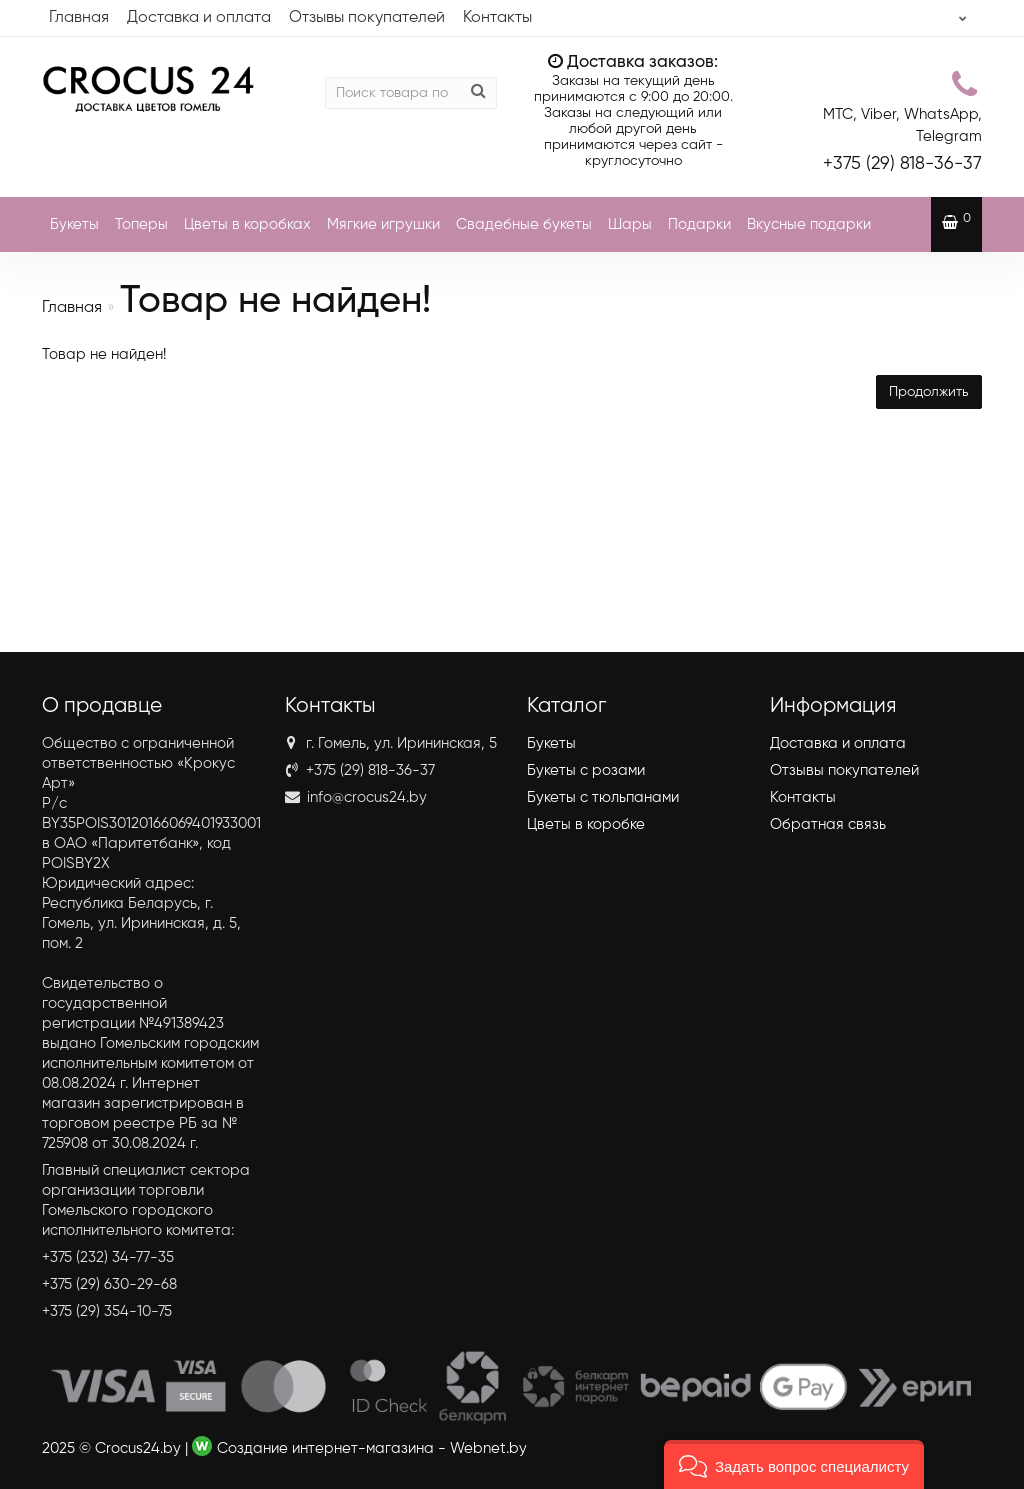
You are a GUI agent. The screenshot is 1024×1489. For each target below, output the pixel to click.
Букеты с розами (586, 770)
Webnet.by (488, 1448)
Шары (630, 224)
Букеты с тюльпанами (603, 797)
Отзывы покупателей (367, 18)
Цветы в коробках (247, 224)
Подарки (699, 224)
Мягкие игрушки (383, 224)
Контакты (497, 18)
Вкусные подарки (809, 224)
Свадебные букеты (524, 224)
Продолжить (929, 392)
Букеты (74, 224)
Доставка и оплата (199, 18)
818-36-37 (902, 164)
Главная (79, 18)
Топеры (141, 224)
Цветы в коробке (586, 824)
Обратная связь (828, 824)
